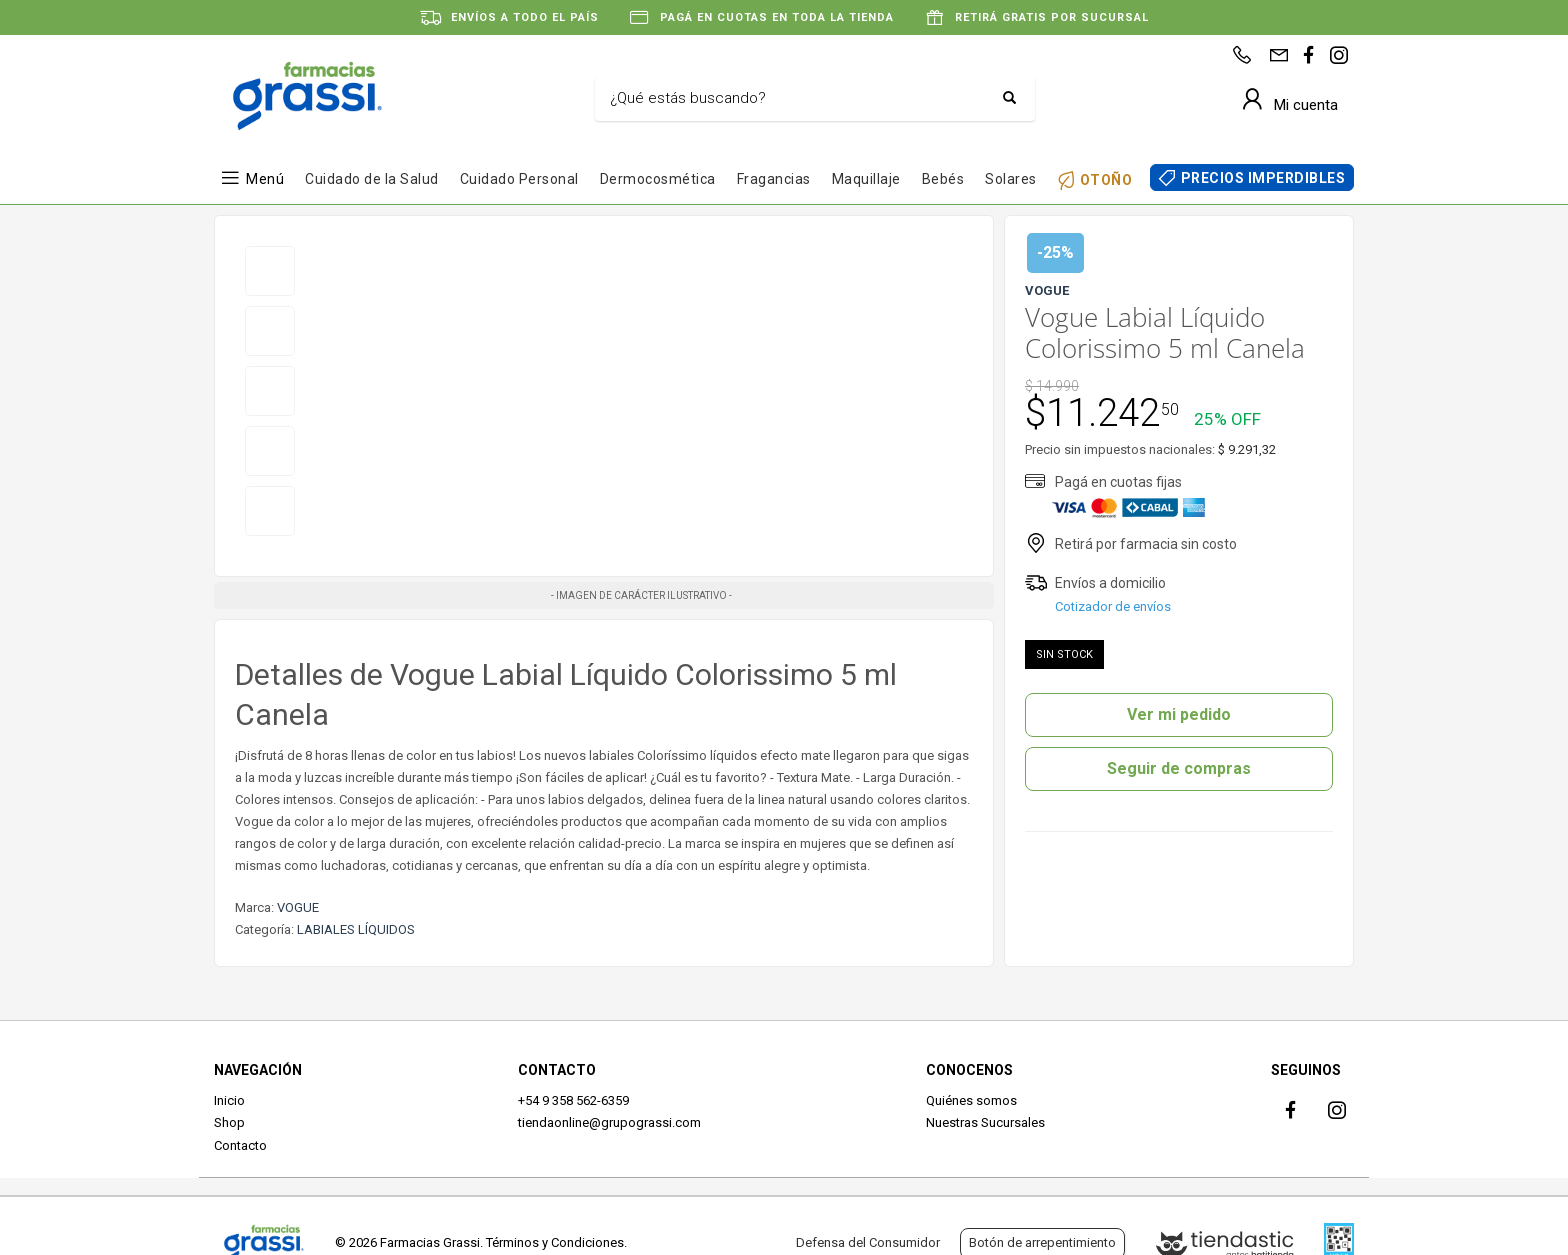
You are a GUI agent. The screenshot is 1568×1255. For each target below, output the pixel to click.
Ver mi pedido (1179, 714)
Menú (265, 179)
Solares (1011, 179)
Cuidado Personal (519, 179)
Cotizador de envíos (1113, 606)
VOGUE (298, 907)
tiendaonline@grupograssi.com (609, 1122)
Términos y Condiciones (555, 1242)
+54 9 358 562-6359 (573, 1100)
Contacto (240, 1145)
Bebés (943, 179)
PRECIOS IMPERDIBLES (1263, 178)
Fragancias (774, 179)
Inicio (229, 1100)
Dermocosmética (658, 179)
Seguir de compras (1179, 768)
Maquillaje (866, 179)
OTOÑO (1106, 179)
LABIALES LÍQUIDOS (356, 929)
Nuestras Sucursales (985, 1122)
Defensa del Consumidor (868, 1242)
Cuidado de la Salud (372, 179)
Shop (229, 1122)
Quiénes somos (971, 1100)
